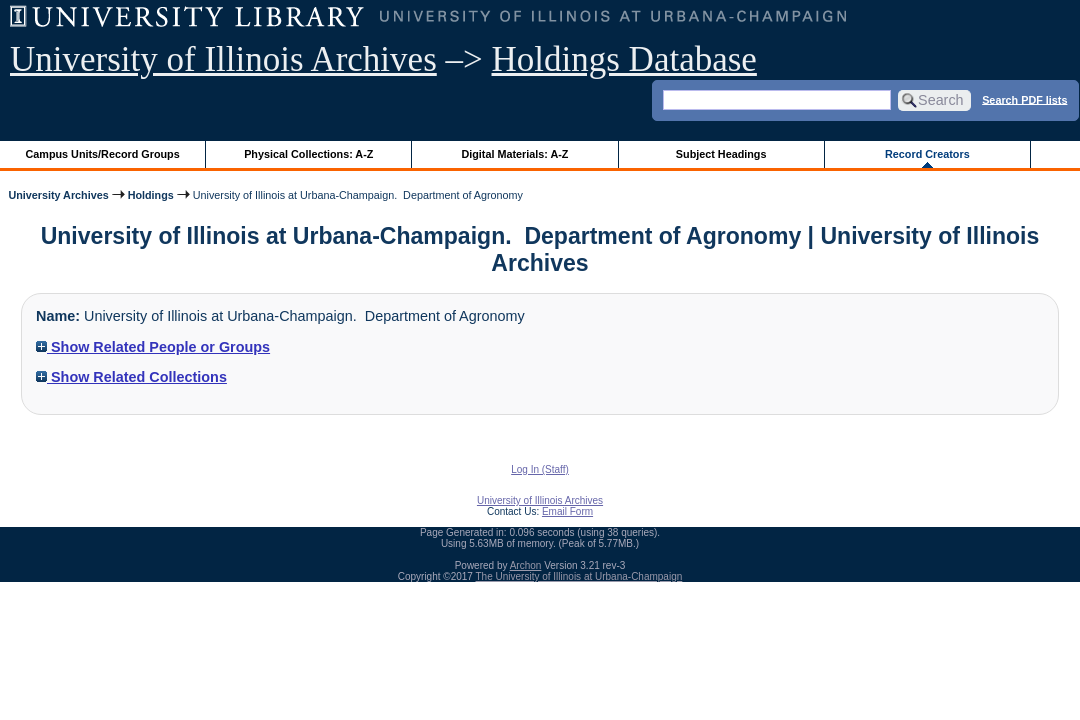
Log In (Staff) (540, 469)
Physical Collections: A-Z (308, 154)
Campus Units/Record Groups (103, 154)
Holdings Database (624, 59)
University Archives (58, 195)
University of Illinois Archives (223, 59)
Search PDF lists (1024, 99)
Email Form (567, 511)
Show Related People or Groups (153, 347)
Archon (526, 565)
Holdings (151, 195)
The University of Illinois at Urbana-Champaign (579, 576)
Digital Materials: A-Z (514, 154)
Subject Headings (721, 154)
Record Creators (927, 154)
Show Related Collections (131, 377)
